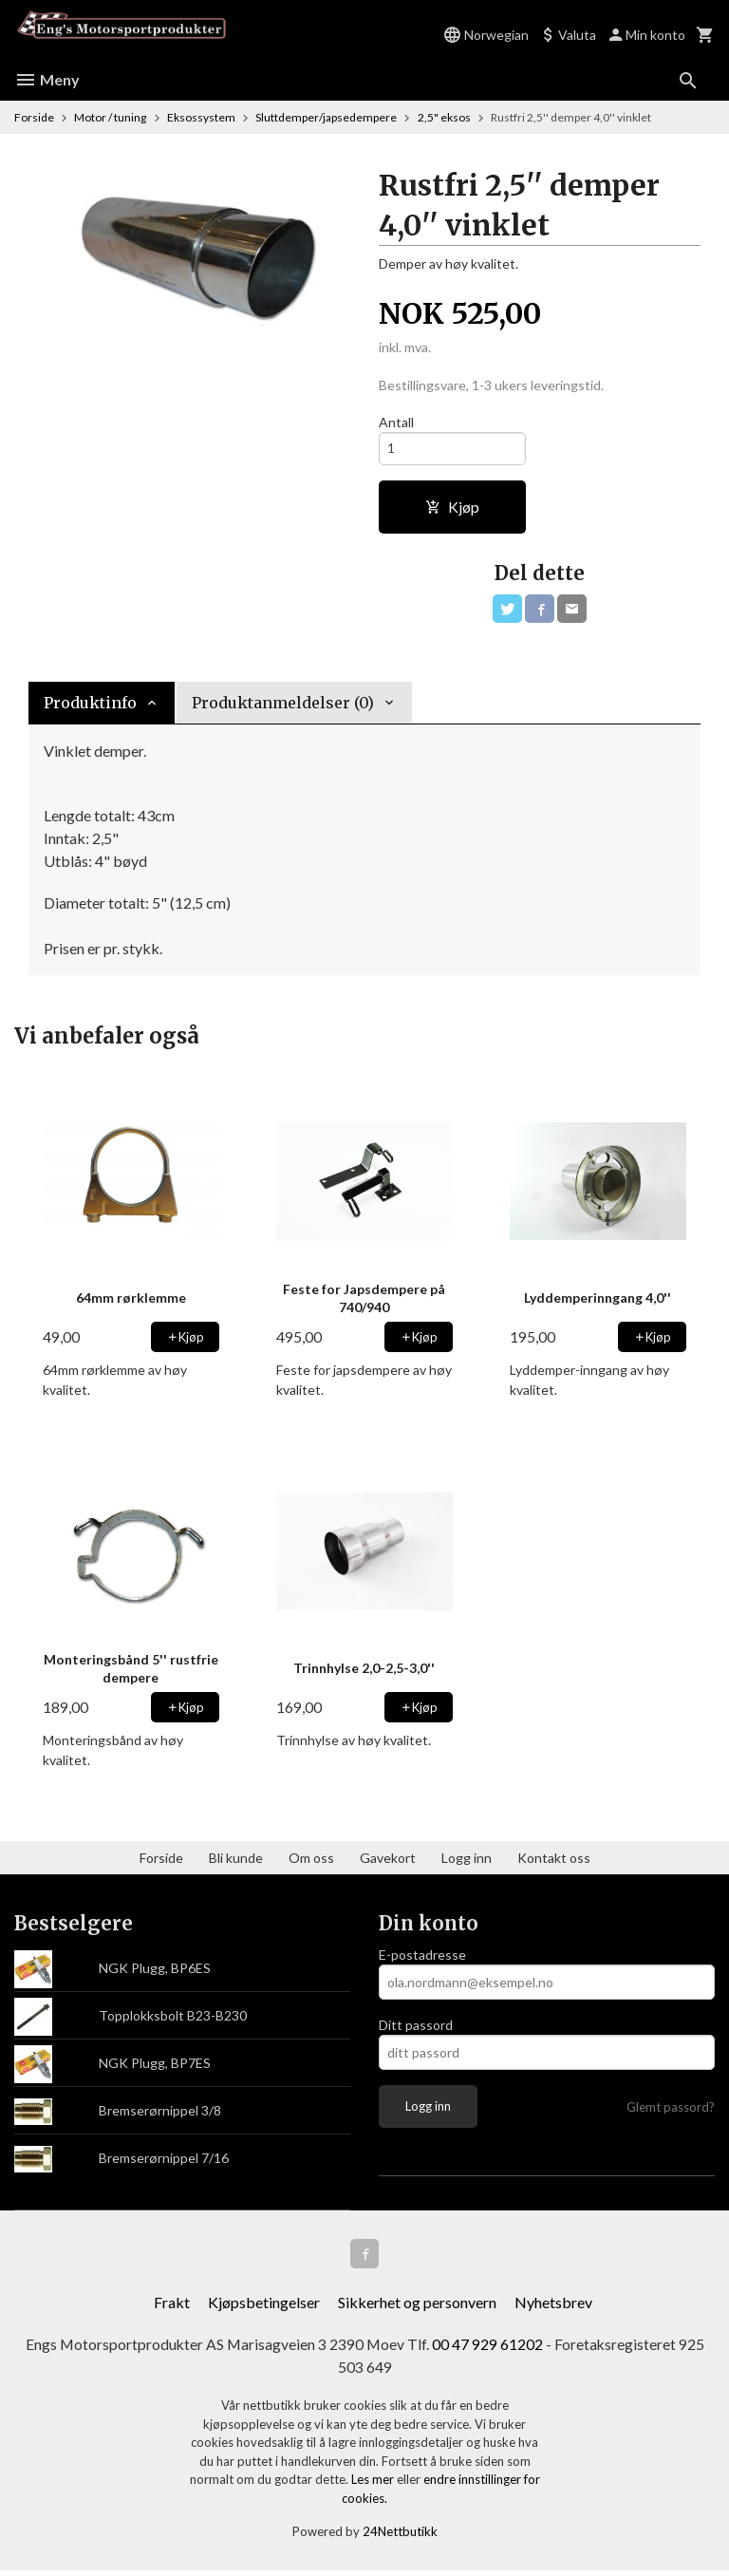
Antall (396, 422)
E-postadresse (422, 1958)
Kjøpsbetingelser (264, 2307)
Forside (34, 117)
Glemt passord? (670, 2110)
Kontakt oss (553, 1861)
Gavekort (388, 1861)
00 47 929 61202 (488, 2349)
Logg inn (466, 1861)
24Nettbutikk (400, 2537)
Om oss (311, 1861)
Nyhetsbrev (553, 2307)
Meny (47, 79)
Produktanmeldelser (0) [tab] (283, 706)
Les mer (374, 2484)
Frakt (172, 2307)
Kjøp (452, 508)
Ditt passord (416, 2029)
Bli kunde (236, 1861)
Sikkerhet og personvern (417, 2307)
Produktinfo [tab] (90, 706)
